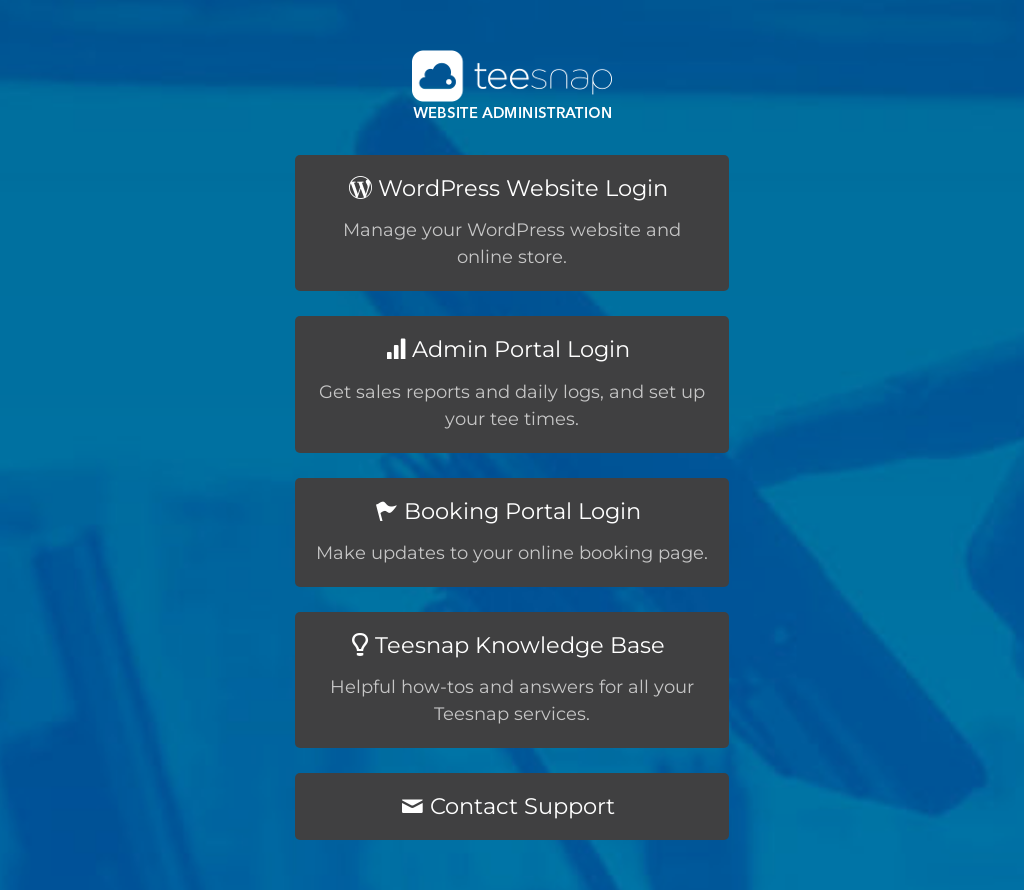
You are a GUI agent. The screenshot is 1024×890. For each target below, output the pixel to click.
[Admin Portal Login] (512, 384)
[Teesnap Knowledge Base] (512, 680)
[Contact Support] (512, 806)
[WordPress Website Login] (512, 223)
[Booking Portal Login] (512, 532)
